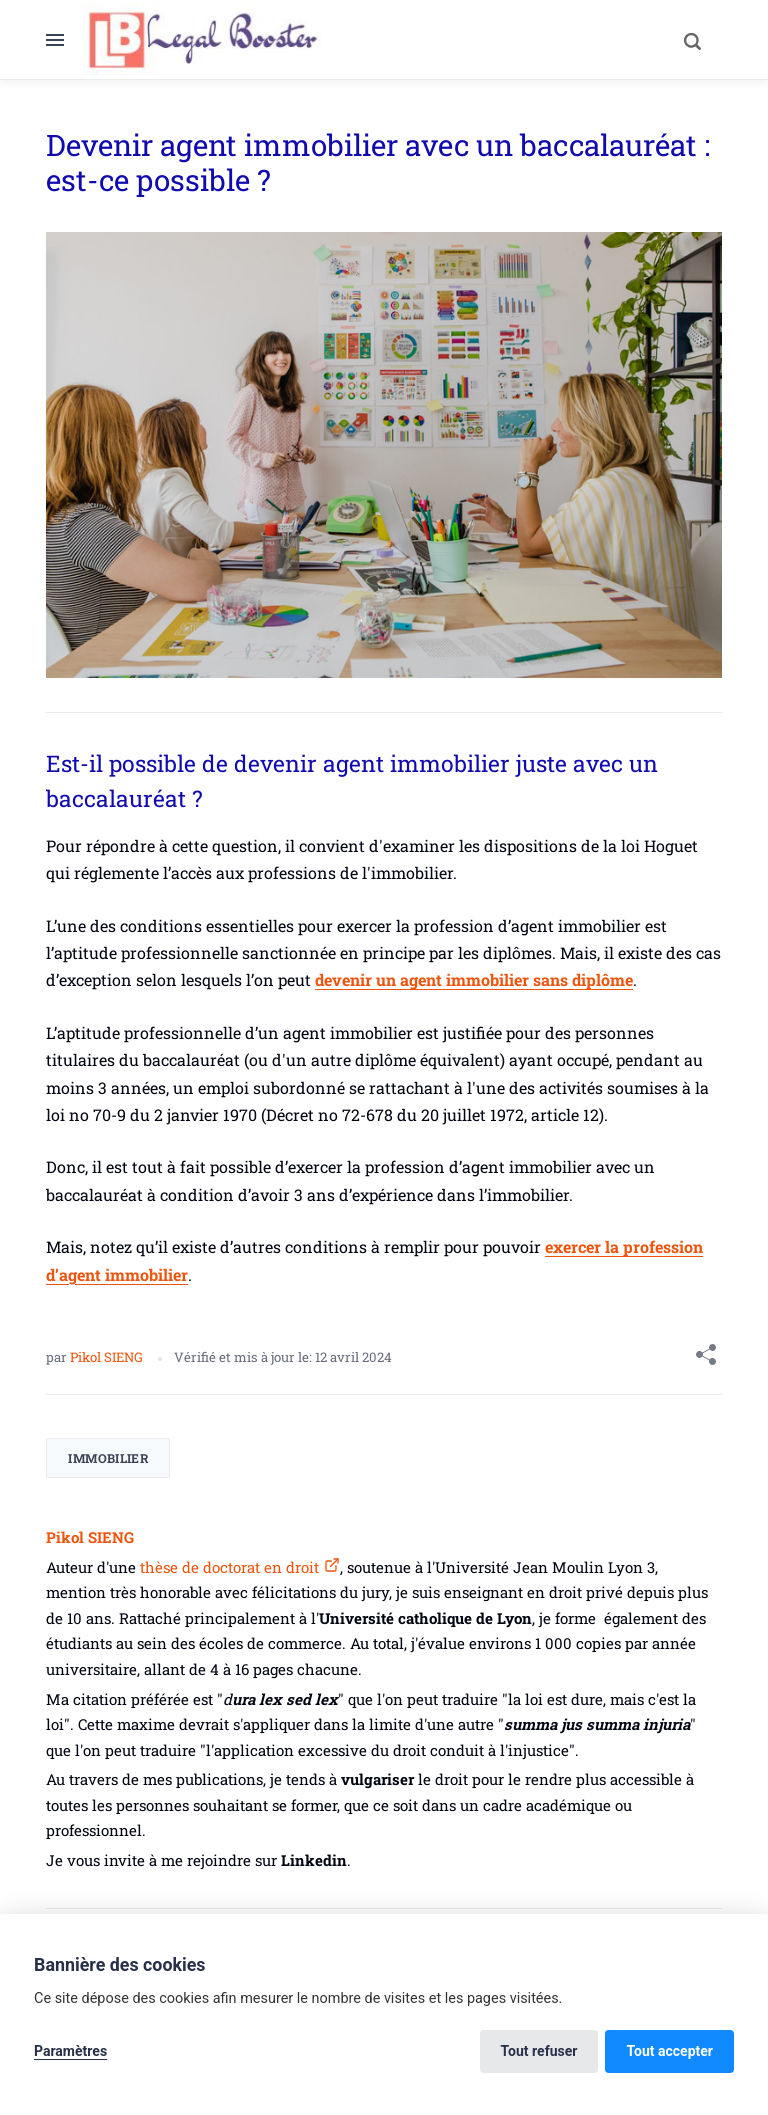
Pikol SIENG (108, 1357)
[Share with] (706, 1358)
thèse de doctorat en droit (227, 1567)
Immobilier (108, 1458)
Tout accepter (669, 2051)
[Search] (692, 40)
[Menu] (64, 40)
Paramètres (70, 2051)
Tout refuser (539, 2051)
